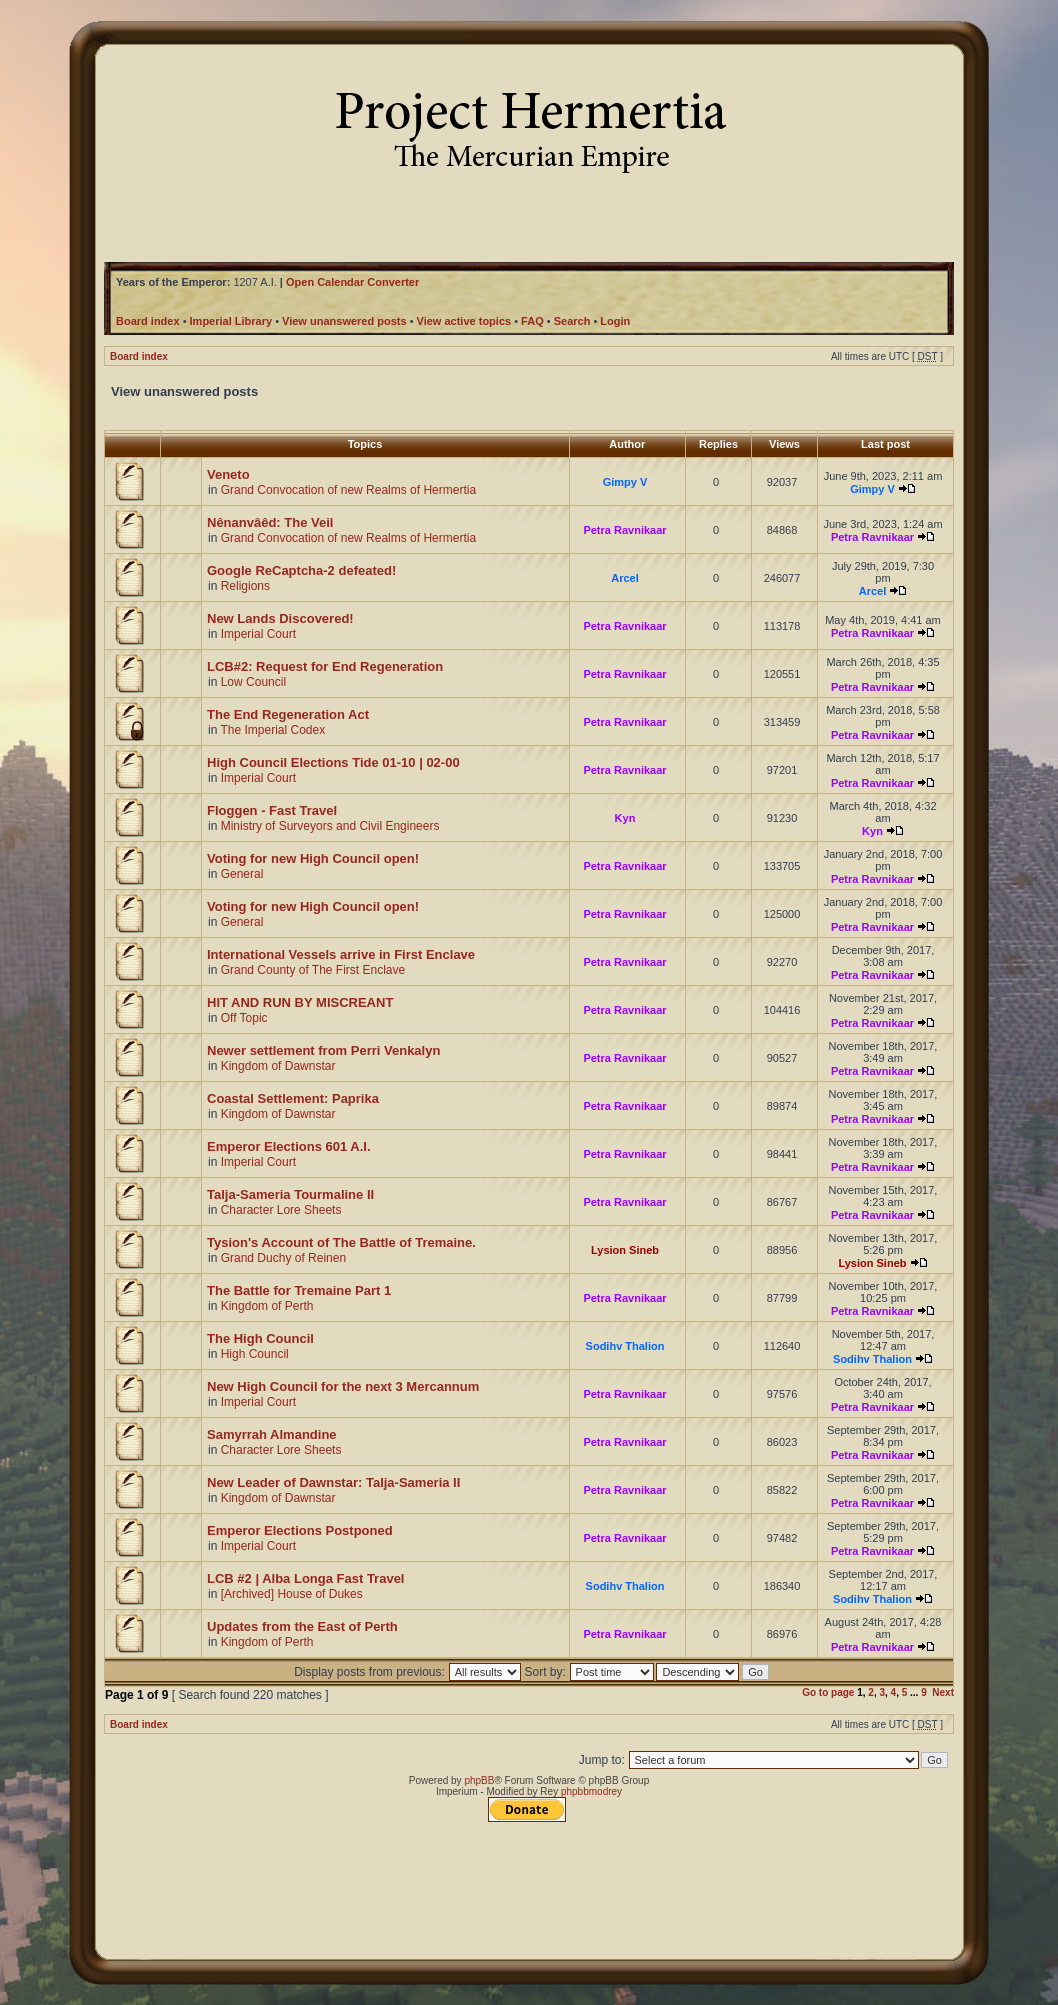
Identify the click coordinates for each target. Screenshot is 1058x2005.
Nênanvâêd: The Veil (270, 522)
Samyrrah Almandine (272, 1434)
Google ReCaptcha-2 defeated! (301, 570)
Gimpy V (625, 482)
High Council (255, 1354)
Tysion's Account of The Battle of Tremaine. (341, 1242)
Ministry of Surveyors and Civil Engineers (330, 826)
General (242, 874)
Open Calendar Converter (352, 282)
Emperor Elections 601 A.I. (289, 1146)
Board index (139, 356)
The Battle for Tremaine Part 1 (299, 1290)
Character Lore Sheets (281, 1210)
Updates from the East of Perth (302, 1626)
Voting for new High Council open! (313, 858)
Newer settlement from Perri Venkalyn (323, 1050)
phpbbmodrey (591, 1791)
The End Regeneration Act (288, 714)
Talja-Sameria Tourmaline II (290, 1194)
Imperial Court (258, 634)
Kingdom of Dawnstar (278, 1066)
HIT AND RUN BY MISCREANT (300, 1002)
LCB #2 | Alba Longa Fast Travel (305, 1578)
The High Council (260, 1338)
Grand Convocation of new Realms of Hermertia (348, 490)
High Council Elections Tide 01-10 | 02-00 (333, 762)
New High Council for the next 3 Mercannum (343, 1386)
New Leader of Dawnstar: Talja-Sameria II (333, 1482)
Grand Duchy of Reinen (283, 1258)
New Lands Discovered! (280, 618)
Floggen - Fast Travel (272, 810)
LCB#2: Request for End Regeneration (325, 666)
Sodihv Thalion (625, 1346)
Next (943, 1692)
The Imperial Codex (272, 730)
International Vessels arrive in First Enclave (341, 954)
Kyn (625, 818)
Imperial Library (231, 321)
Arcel (625, 578)
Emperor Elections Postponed (300, 1530)
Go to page (828, 1692)
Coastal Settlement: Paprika (293, 1098)
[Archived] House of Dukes (292, 1594)
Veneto (228, 474)
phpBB (479, 1780)
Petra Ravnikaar (624, 530)
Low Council (253, 682)
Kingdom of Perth (267, 1306)
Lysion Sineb (625, 1250)
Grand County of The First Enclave (313, 970)
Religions (245, 586)
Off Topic (244, 1018)
